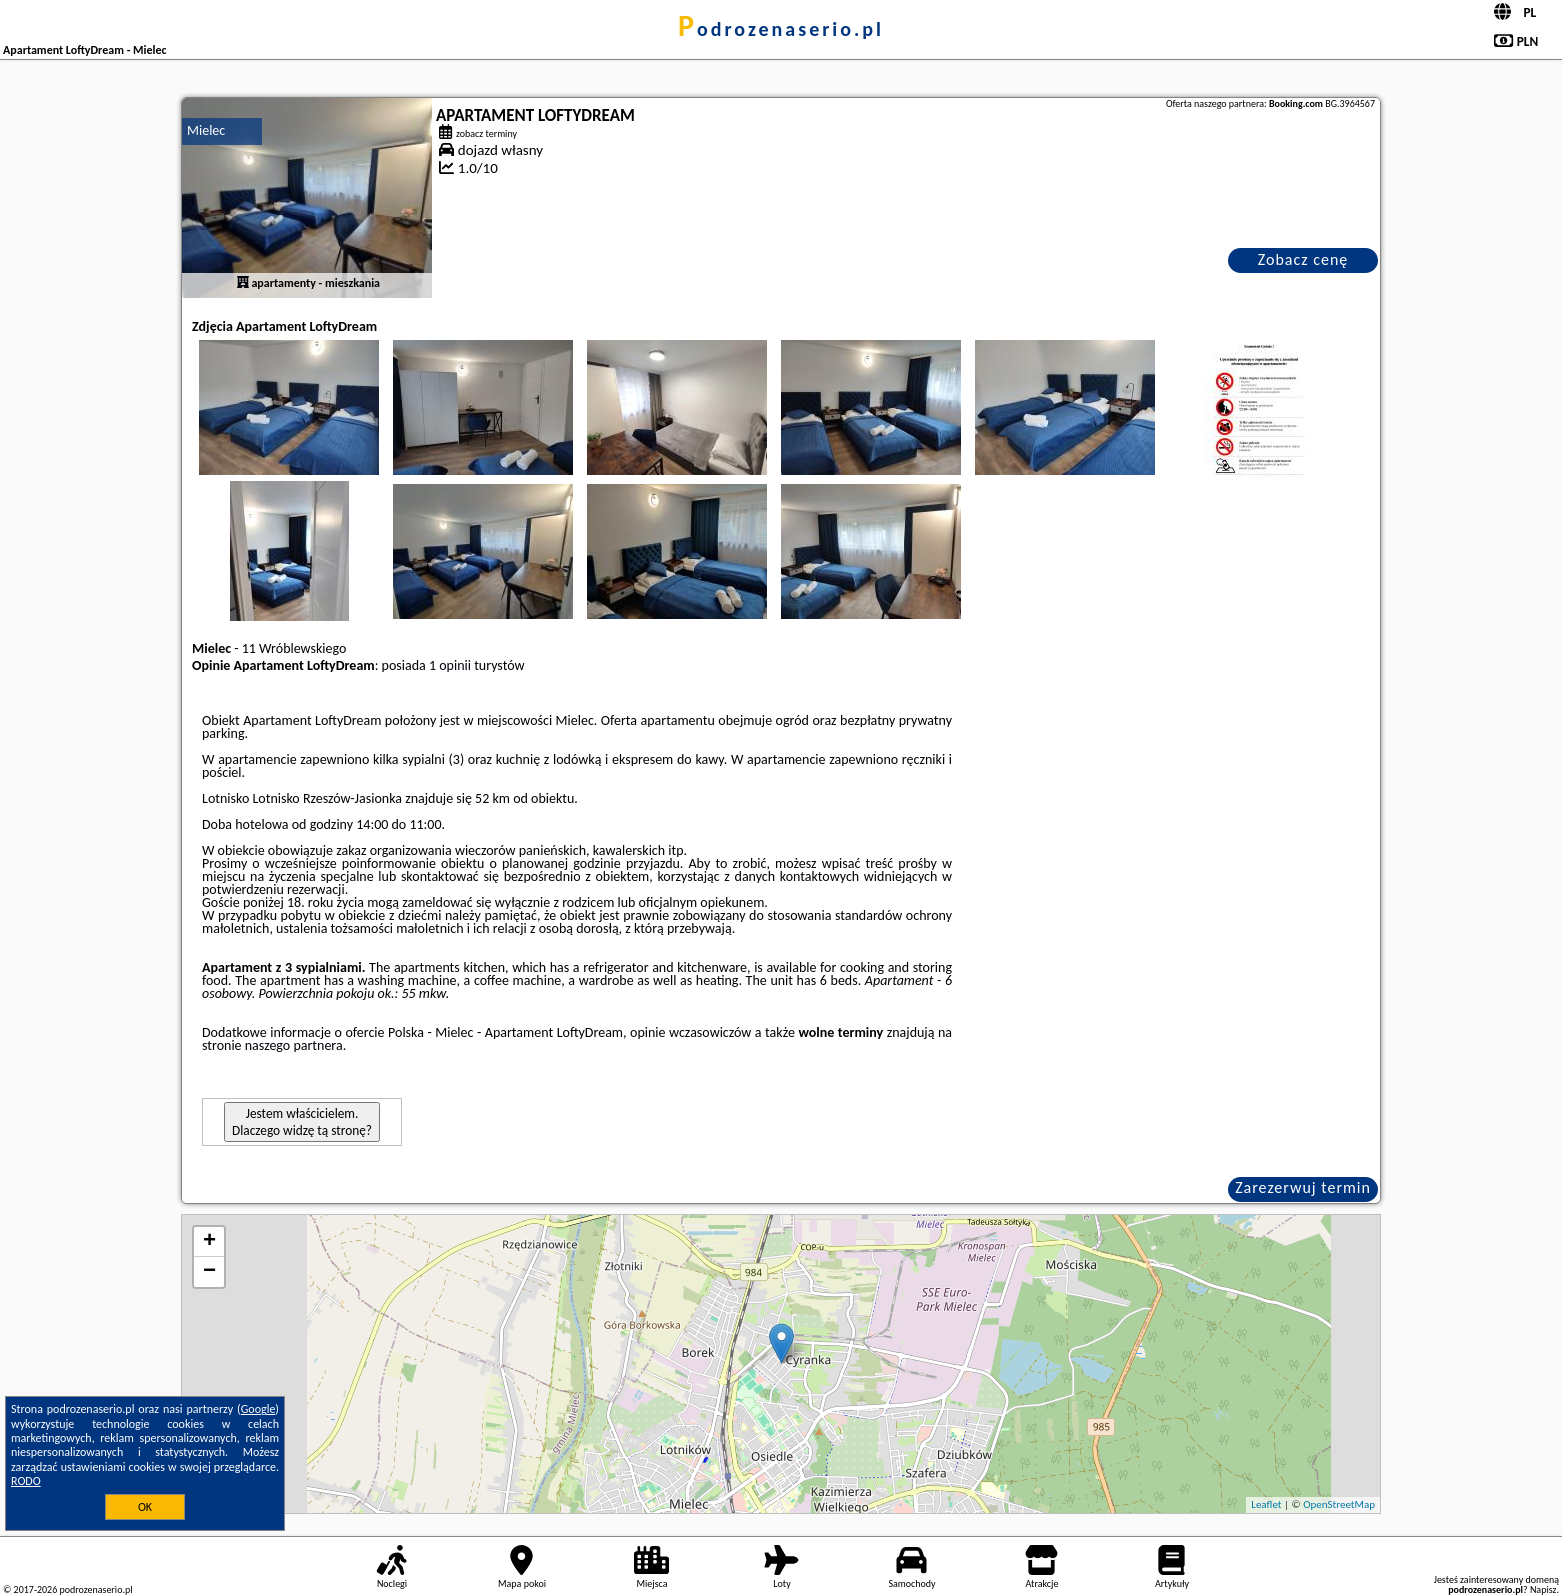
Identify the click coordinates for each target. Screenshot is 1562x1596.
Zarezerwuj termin (1303, 1187)
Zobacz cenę (1303, 259)
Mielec (206, 130)
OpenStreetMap (1339, 1504)
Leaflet (1266, 1504)
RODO (26, 1481)
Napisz (1543, 1589)
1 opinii (450, 665)
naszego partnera (294, 1045)
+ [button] (209, 1242)
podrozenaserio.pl (781, 29)
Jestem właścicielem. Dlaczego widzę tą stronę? (302, 1122)
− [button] (209, 1272)
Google (258, 1409)
